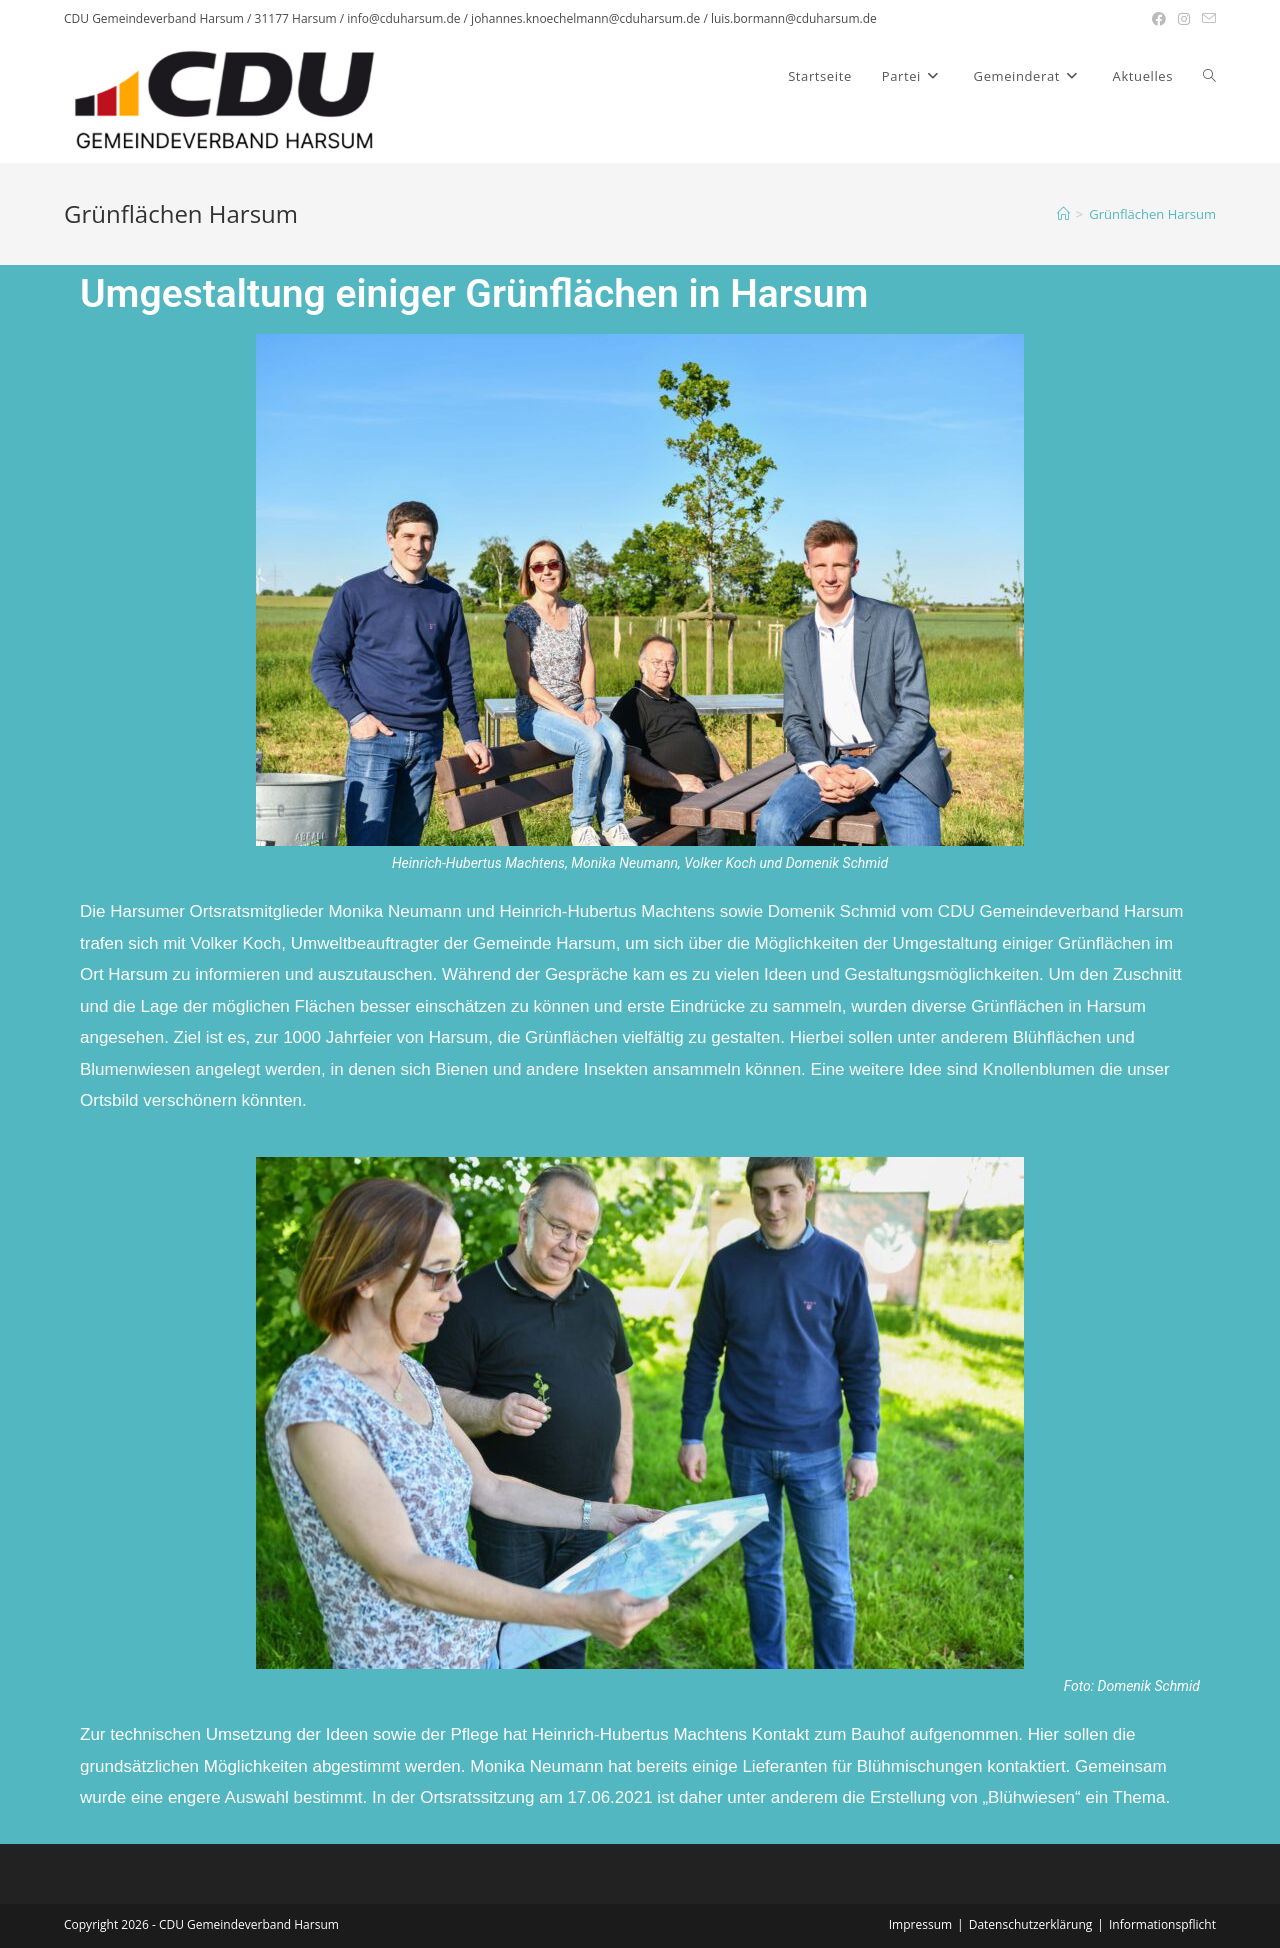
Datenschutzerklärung (1031, 1924)
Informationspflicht (1162, 1924)
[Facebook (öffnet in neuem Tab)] (1159, 19)
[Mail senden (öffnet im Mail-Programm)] (1206, 19)
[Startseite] (1063, 214)
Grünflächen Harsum (1152, 214)
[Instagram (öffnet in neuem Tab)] (1184, 19)
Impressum (920, 1924)
